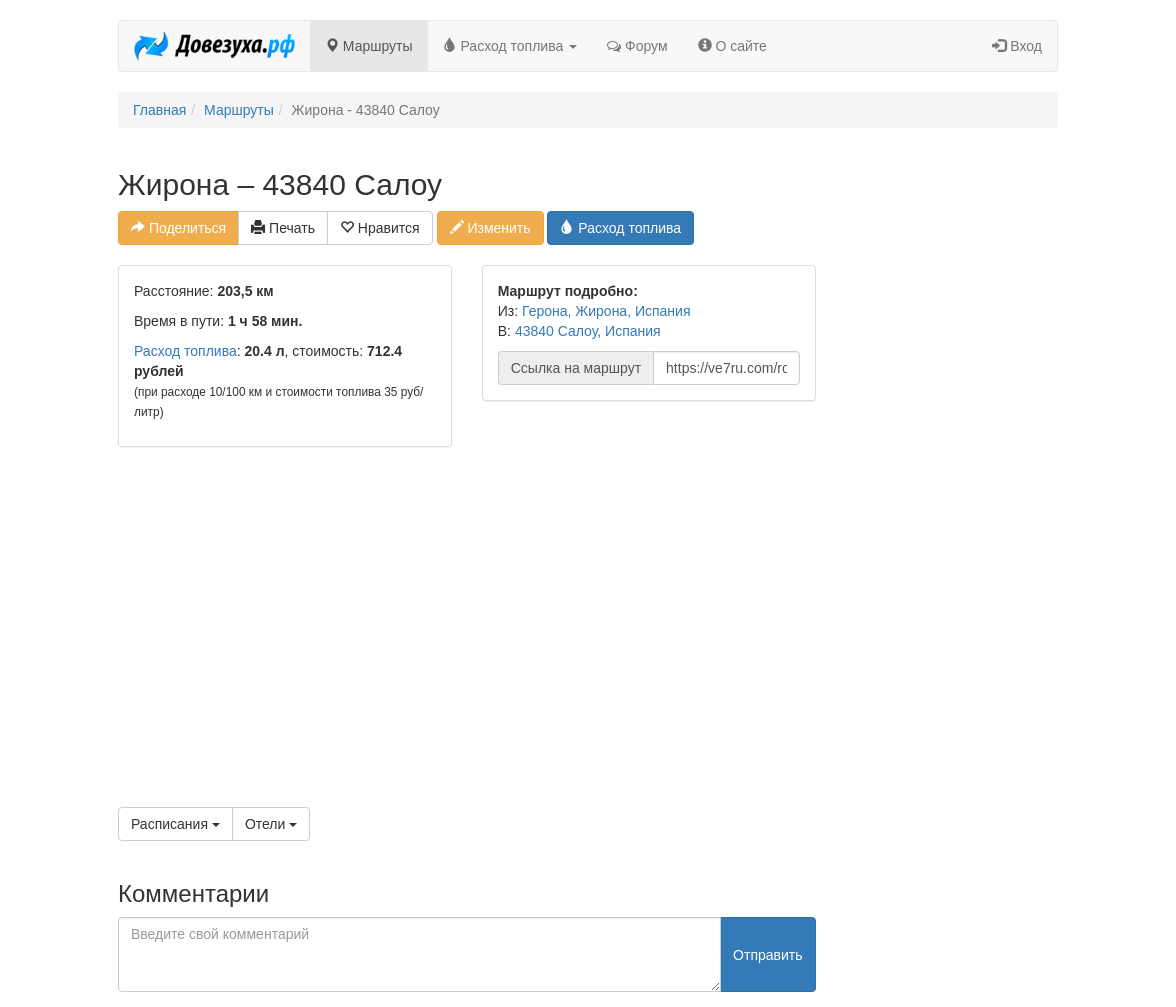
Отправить (767, 955)
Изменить (490, 228)
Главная (159, 110)
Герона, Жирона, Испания (606, 311)
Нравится (380, 228)
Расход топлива (510, 46)
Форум (637, 46)
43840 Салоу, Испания (588, 331)
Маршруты (369, 46)
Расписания (175, 824)
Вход (1017, 46)
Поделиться (178, 228)
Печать (283, 228)
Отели (271, 824)
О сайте (732, 46)
